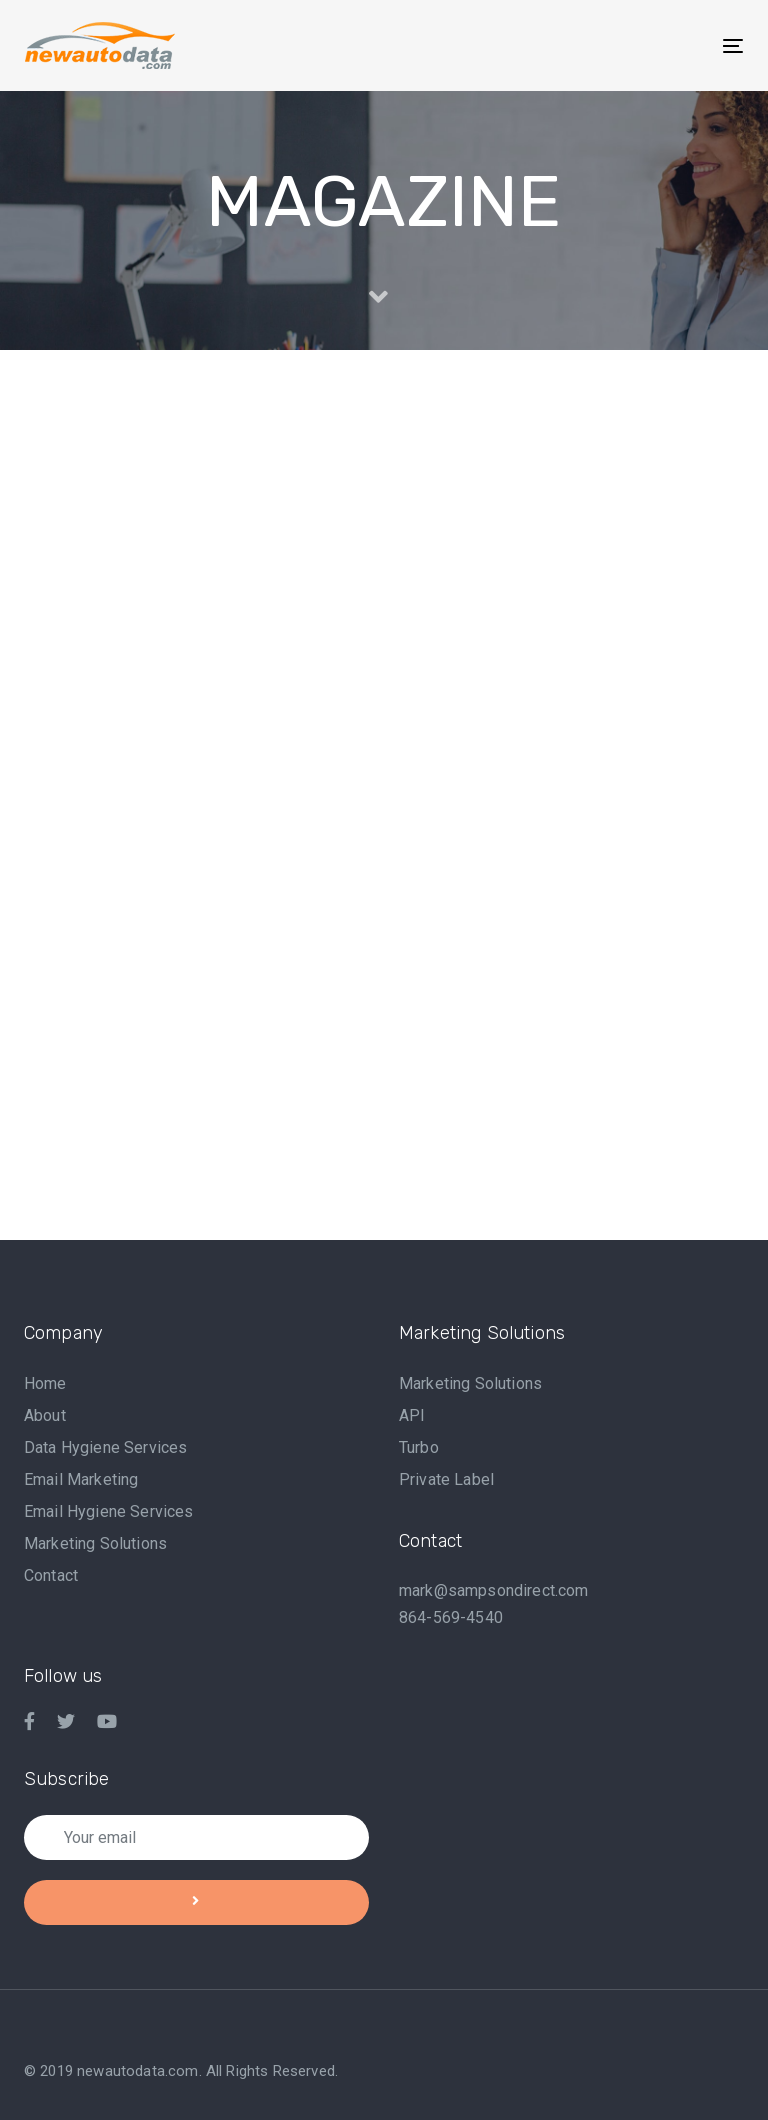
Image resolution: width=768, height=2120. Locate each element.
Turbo (419, 1447)
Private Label (446, 1479)
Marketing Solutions (95, 1543)
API (412, 1415)
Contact (51, 1575)
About (45, 1415)
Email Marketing (81, 1479)
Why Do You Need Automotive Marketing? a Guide (384, 780)
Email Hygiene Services (109, 1511)
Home (45, 1383)
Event (78, 1046)
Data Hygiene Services (105, 1447)
